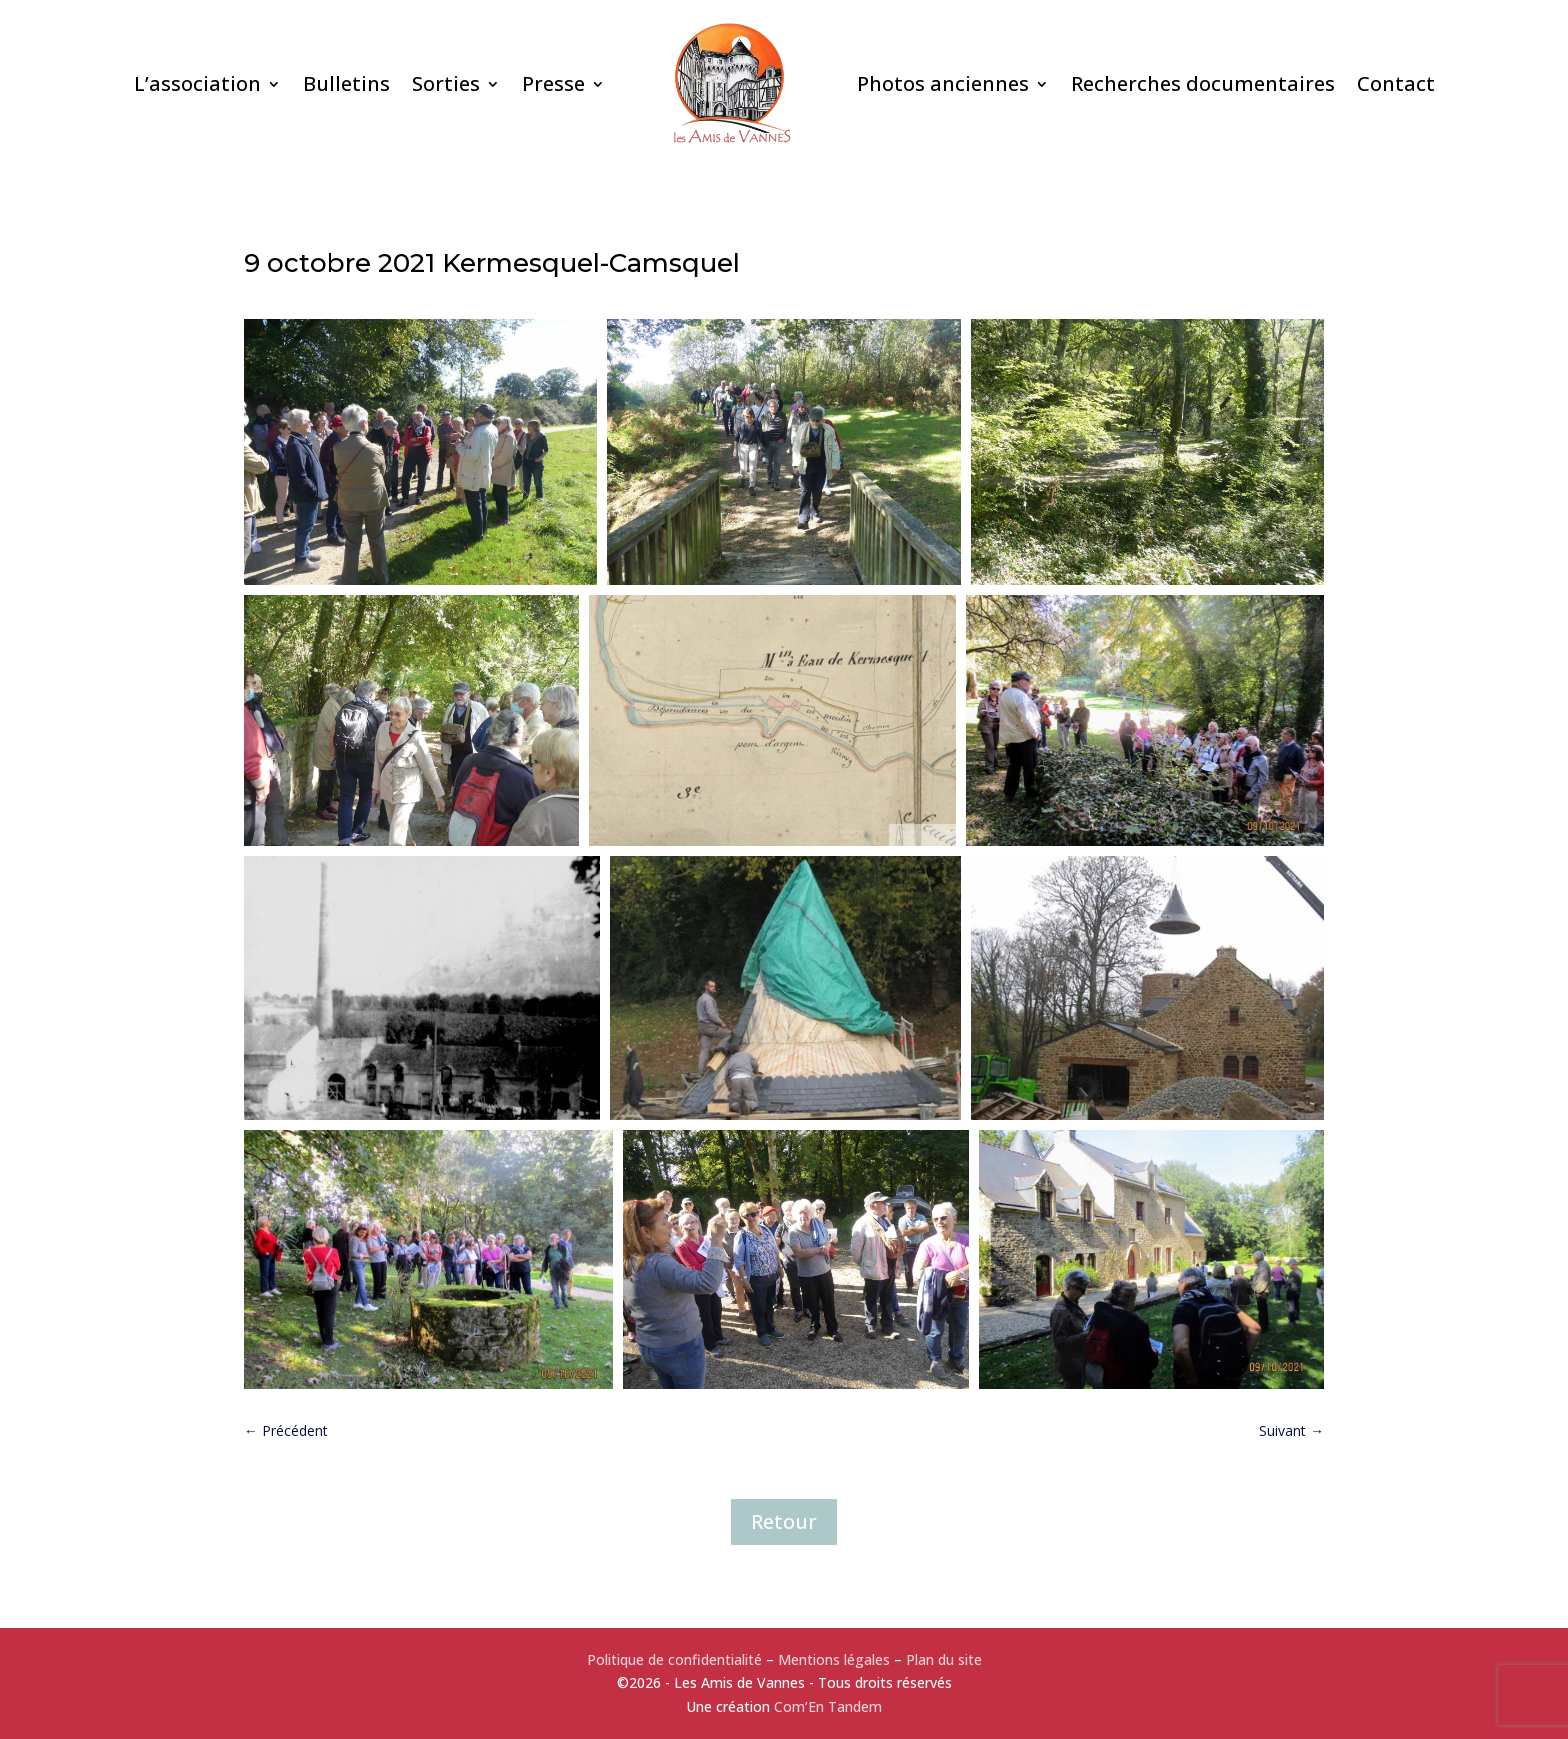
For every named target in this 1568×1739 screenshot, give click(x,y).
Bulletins (346, 83)
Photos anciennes (943, 83)
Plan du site (944, 1659)
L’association (197, 83)
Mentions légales (834, 1659)
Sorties (446, 83)
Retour (784, 1521)
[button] (420, 451)
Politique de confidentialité (674, 1659)
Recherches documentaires (1203, 83)
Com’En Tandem (828, 1706)
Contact (1396, 83)
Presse (553, 83)
